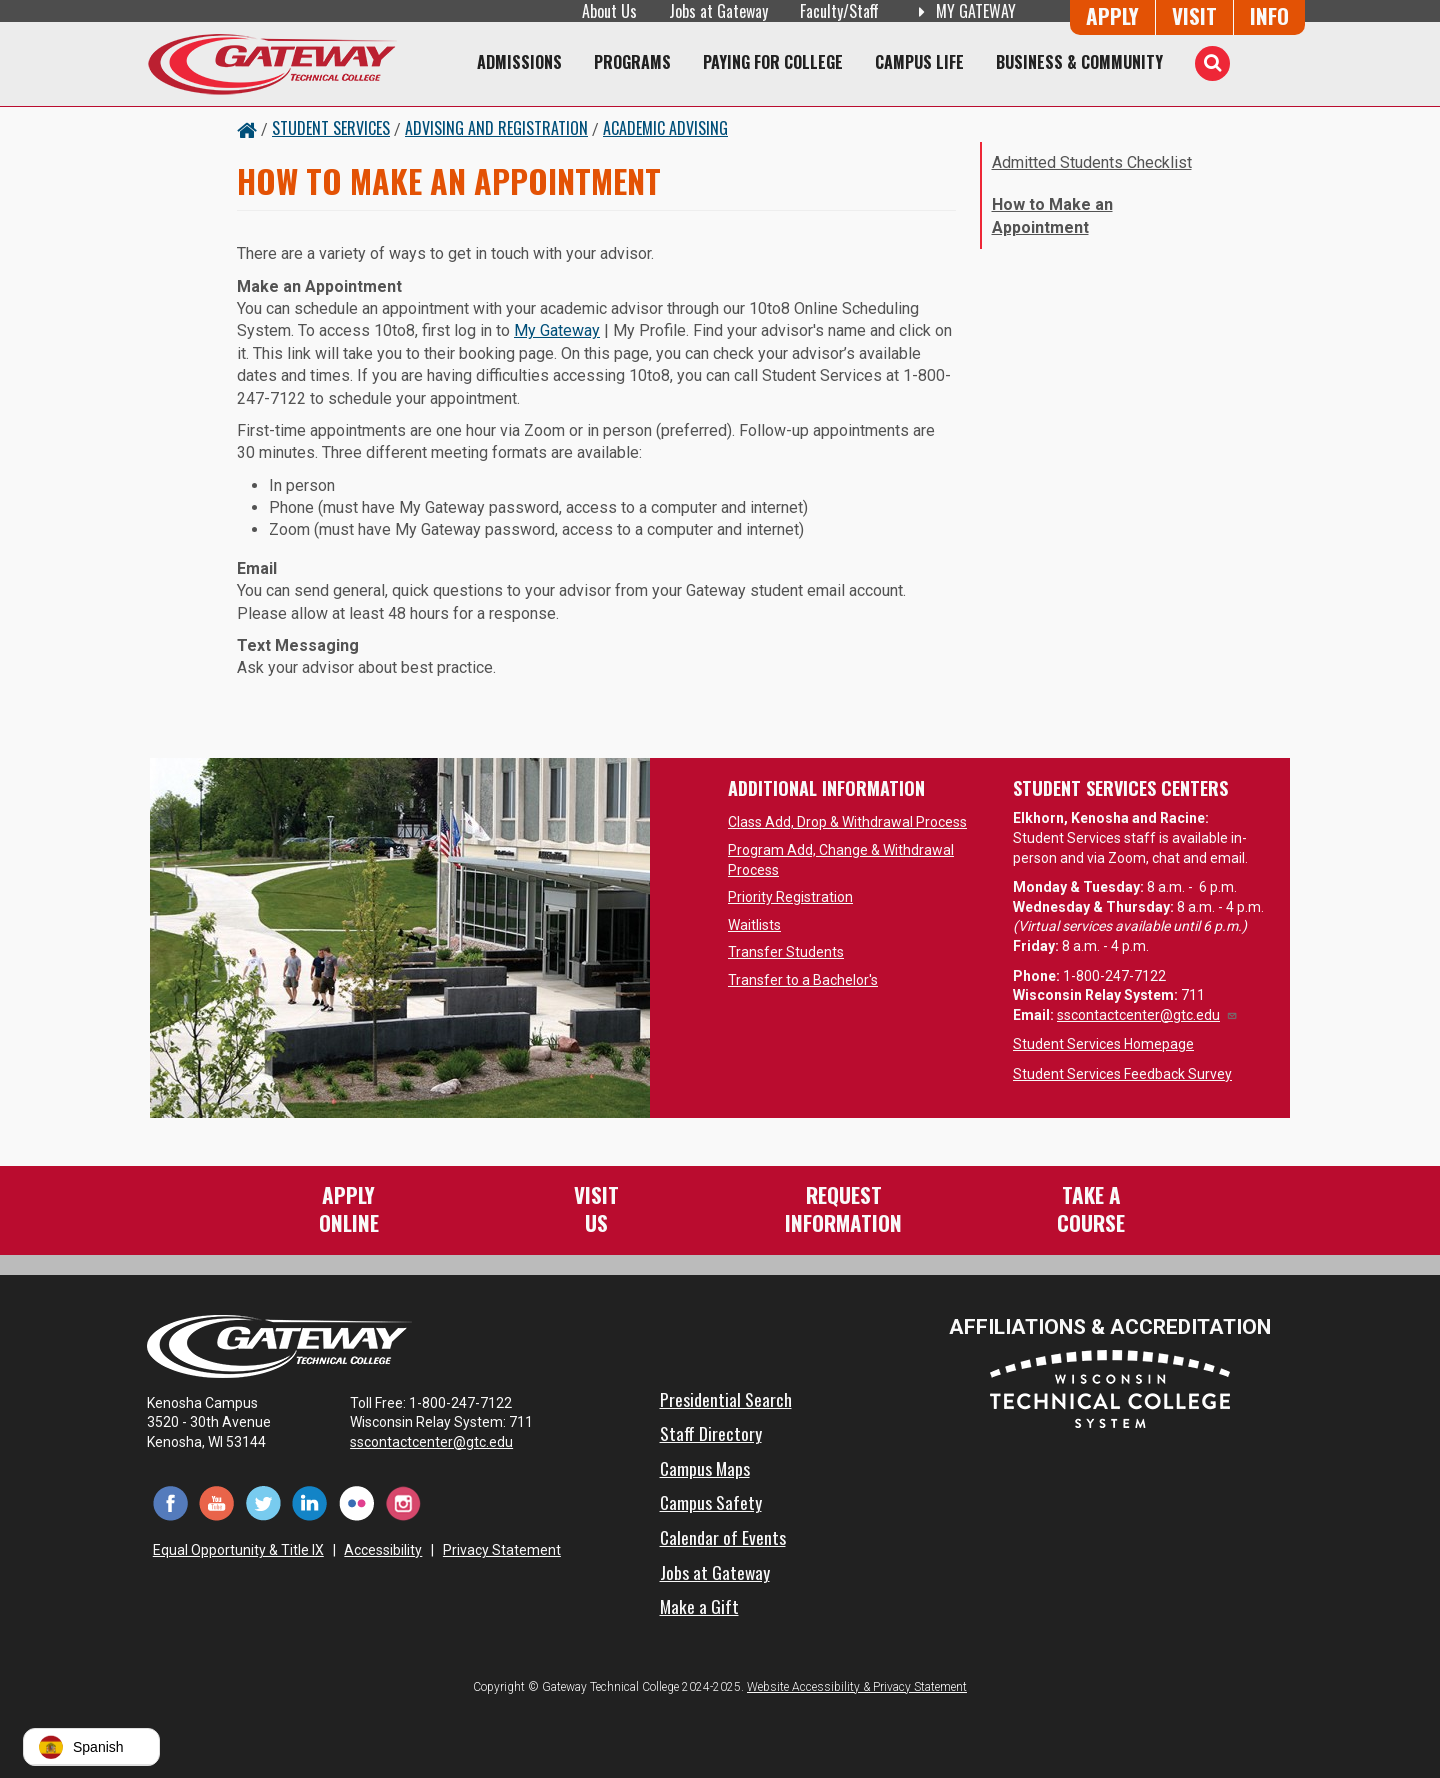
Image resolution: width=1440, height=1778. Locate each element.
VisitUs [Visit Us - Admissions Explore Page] (596, 1208)
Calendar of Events (723, 1537)
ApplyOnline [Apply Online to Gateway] (349, 1208)
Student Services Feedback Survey (1122, 1074)
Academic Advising (665, 128)
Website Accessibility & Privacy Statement (857, 1687)
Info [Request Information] (1269, 15)
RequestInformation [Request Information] (843, 1208)
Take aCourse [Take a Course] (1091, 1208)
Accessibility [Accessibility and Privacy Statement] (383, 1550)
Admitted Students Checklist (1092, 162)
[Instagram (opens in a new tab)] (403, 1502)
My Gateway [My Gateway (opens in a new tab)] (963, 11)
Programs (632, 62)
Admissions (519, 62)
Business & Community (1079, 62)
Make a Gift (699, 1606)
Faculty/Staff (839, 11)
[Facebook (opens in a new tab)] (170, 1502)
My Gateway (557, 330)
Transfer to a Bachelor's (803, 980)
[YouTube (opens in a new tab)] (217, 1502)
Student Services (331, 128)
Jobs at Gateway (718, 11)
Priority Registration (790, 897)
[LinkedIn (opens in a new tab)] (310, 1502)
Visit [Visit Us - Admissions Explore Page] (1194, 15)
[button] (91, 1747)
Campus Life (919, 62)
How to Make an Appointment (1052, 215)
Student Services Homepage (1103, 1044)
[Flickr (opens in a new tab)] (356, 1502)
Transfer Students (786, 952)
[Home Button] (247, 128)
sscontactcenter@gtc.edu (1147, 1015)
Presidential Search (726, 1399)
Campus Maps (705, 1468)
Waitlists (754, 925)
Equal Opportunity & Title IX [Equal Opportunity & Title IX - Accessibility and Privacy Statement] (238, 1550)
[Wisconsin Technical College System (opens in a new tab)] (1110, 1387)
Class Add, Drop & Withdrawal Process (847, 822)
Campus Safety (711, 1502)
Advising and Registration (496, 128)
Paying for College (773, 62)
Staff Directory (711, 1433)
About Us (609, 11)
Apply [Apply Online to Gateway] (1112, 15)
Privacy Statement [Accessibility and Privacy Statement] (502, 1550)
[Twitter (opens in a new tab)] (263, 1502)
